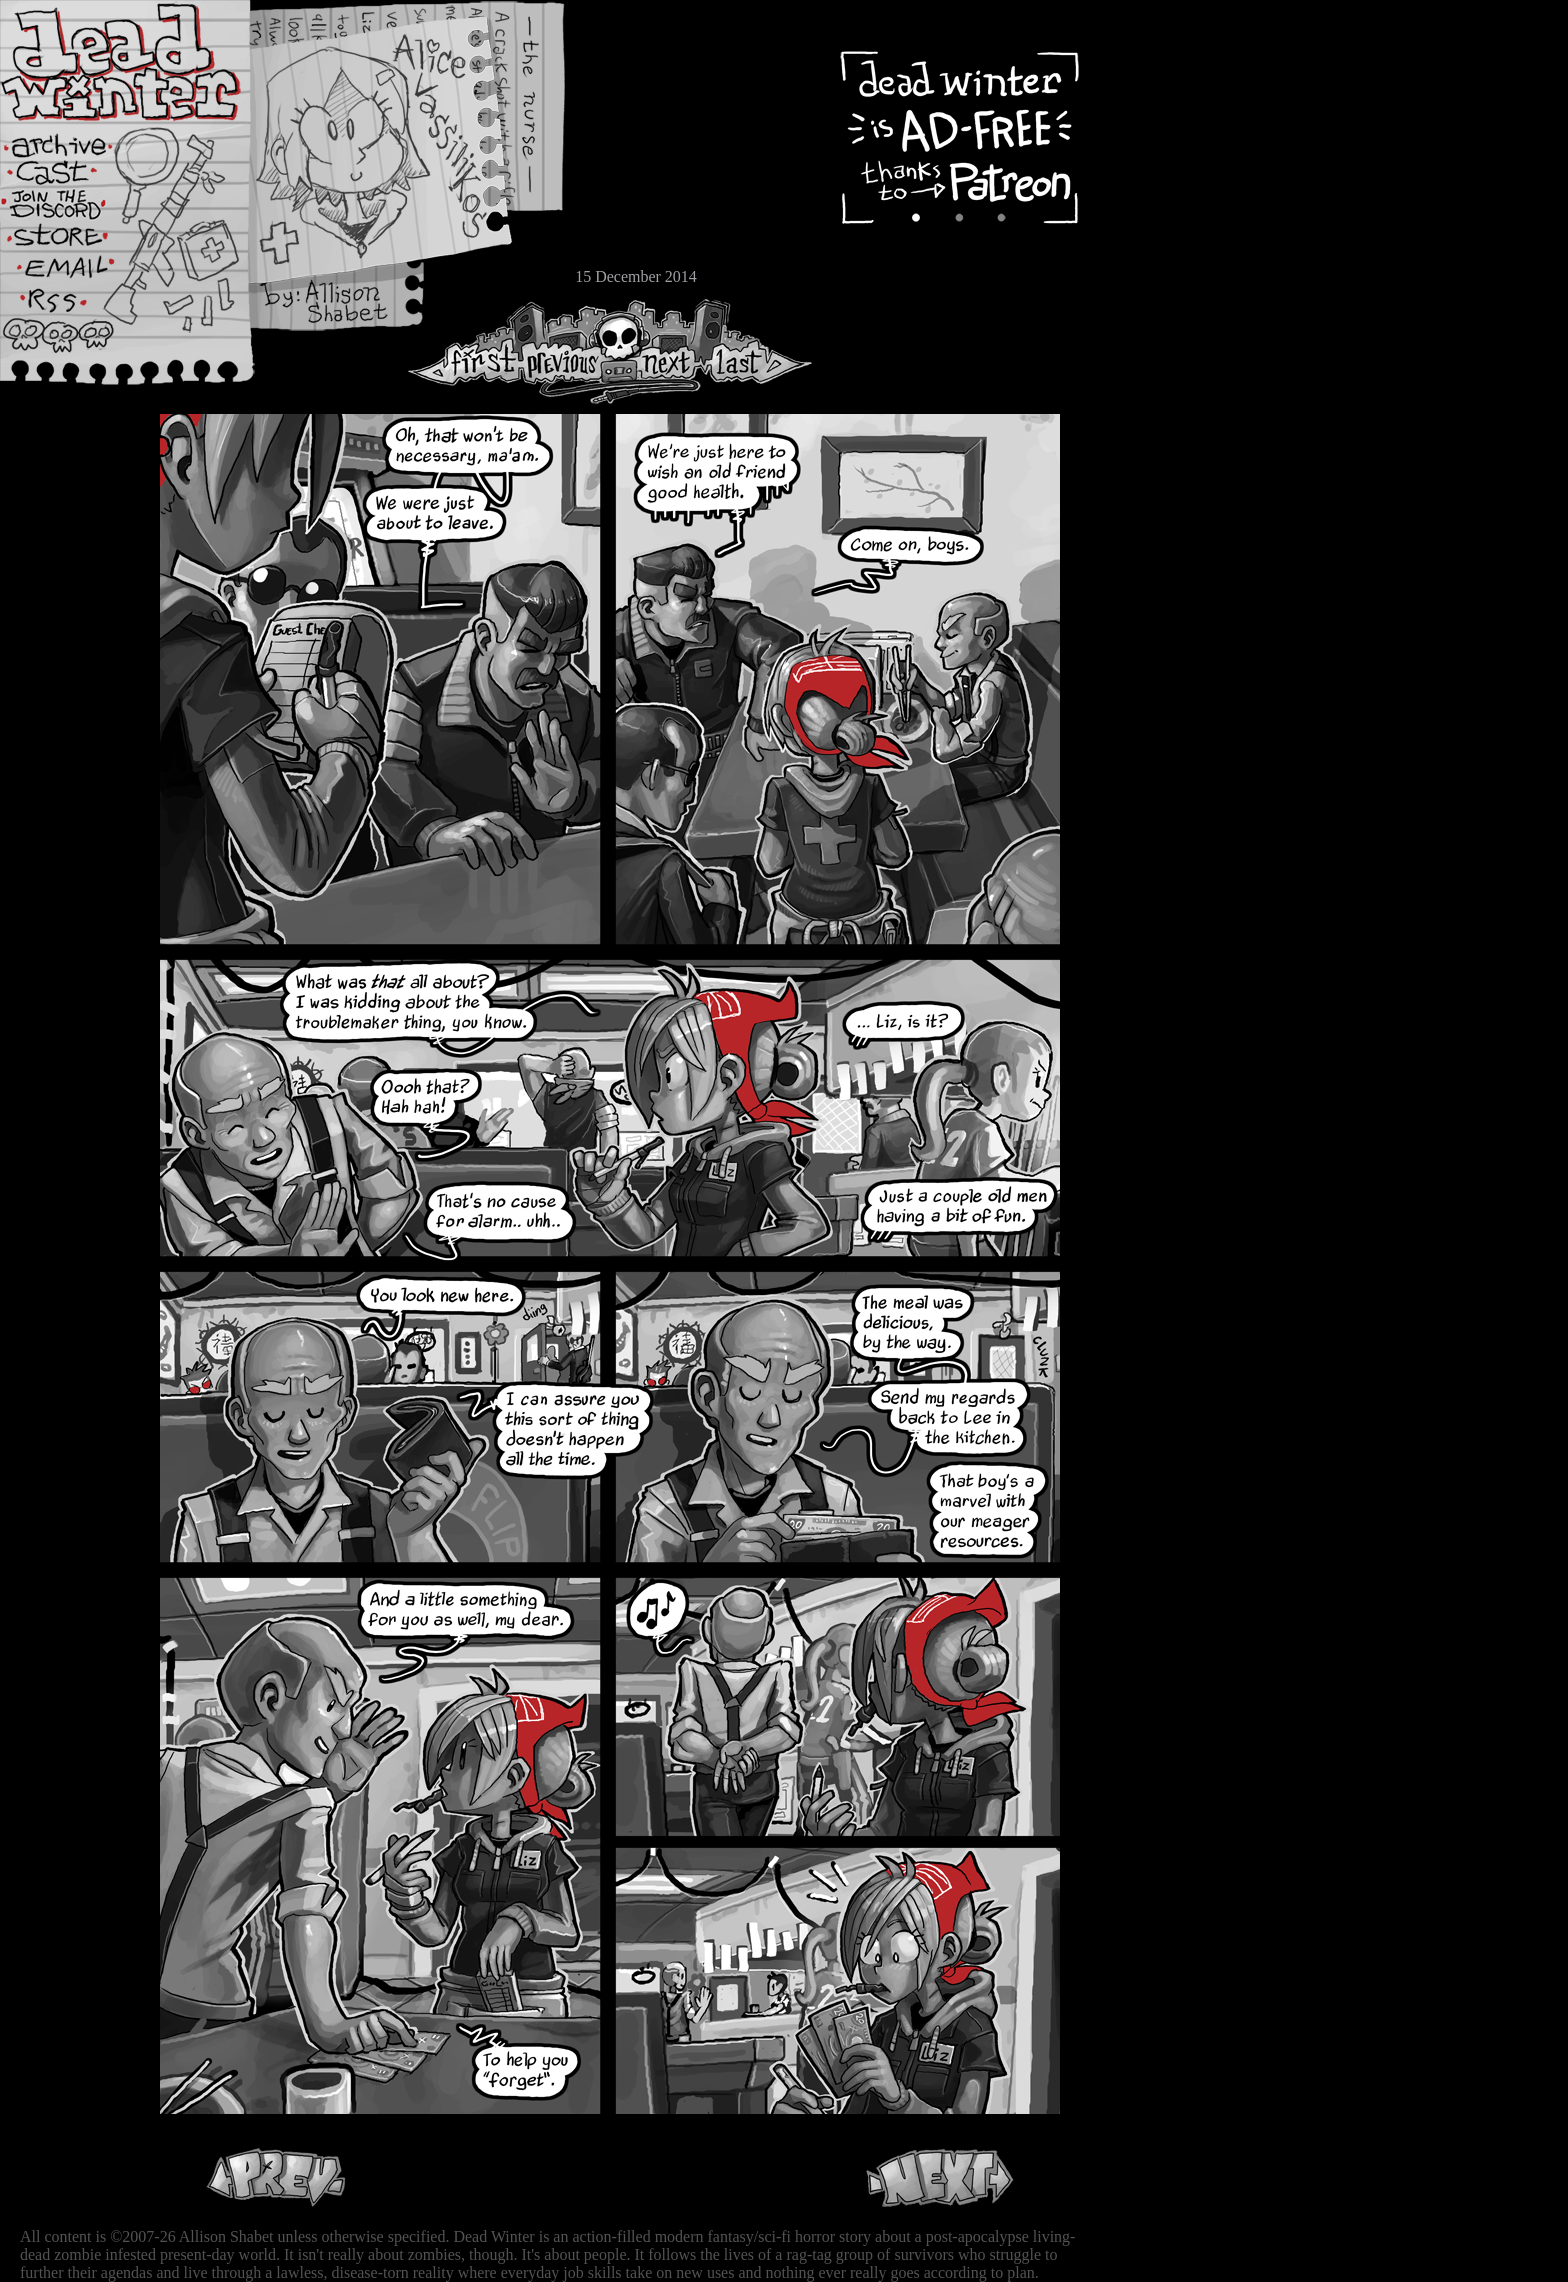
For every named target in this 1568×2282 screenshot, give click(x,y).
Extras (75, 211)
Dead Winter (150, 63)
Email (75, 274)
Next (661, 351)
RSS (75, 311)
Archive (75, 143)
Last (757, 351)
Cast (75, 177)
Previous (570, 351)
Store (75, 242)
